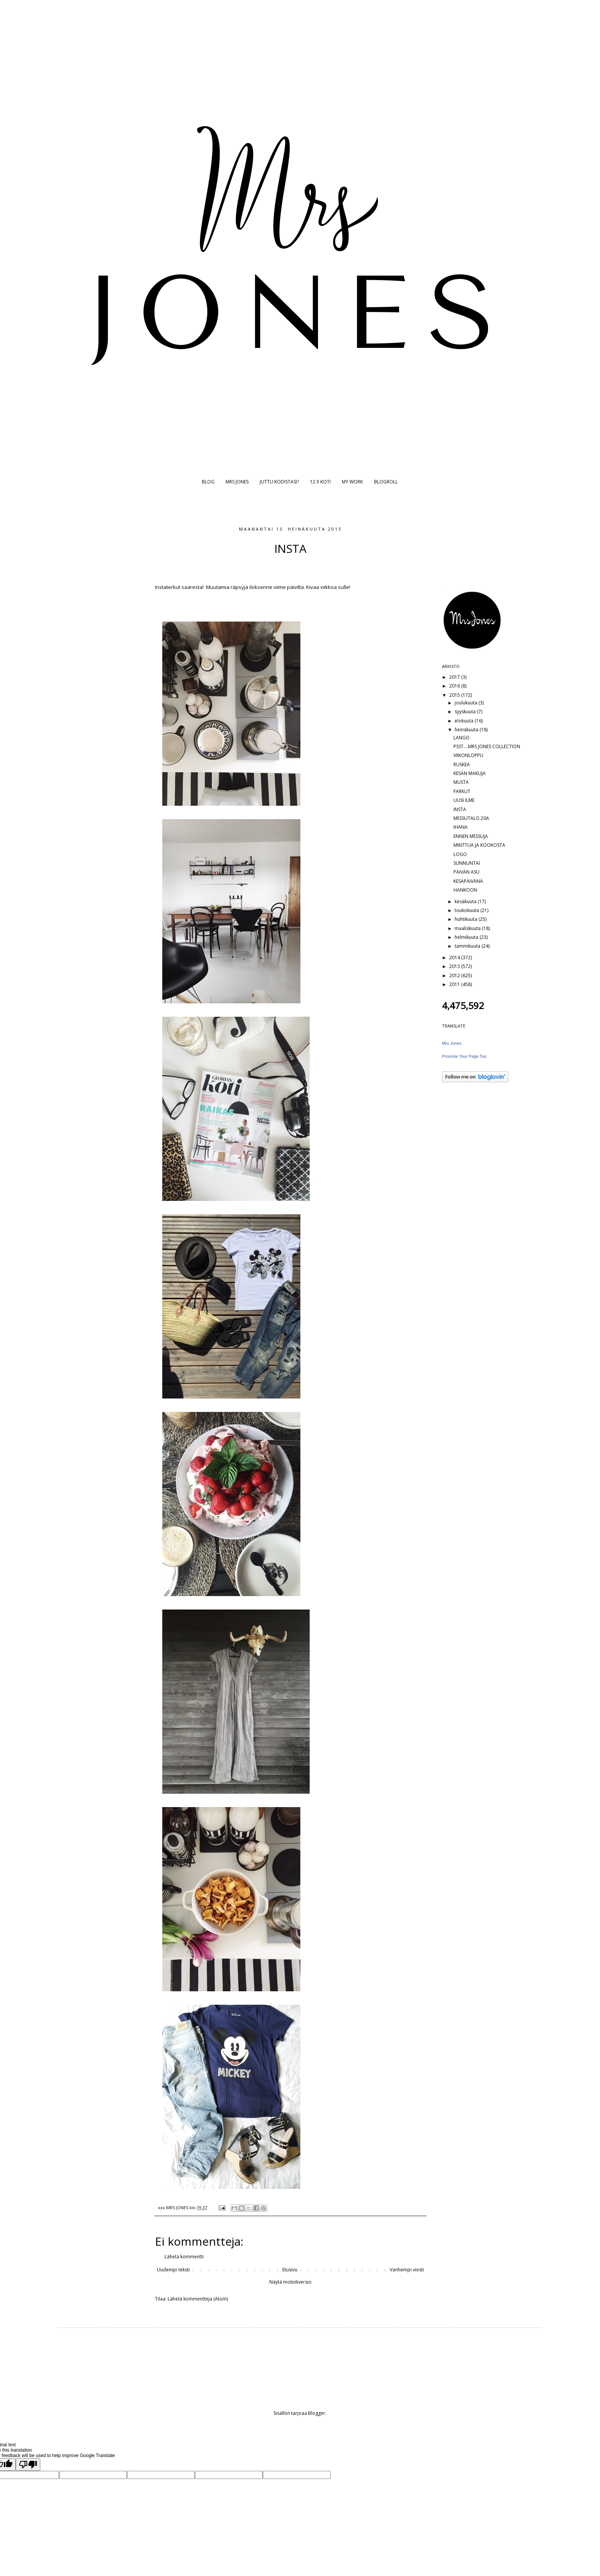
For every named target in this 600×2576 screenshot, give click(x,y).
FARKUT (461, 791)
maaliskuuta (468, 928)
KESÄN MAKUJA (469, 773)
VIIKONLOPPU (468, 755)
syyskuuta (466, 711)
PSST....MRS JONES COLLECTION (486, 746)
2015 (455, 695)
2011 (455, 984)
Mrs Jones (452, 1043)
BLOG (208, 481)
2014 (455, 957)
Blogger (316, 2413)
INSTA (459, 809)
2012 (455, 975)
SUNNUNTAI (466, 863)
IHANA (460, 827)
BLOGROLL (386, 481)
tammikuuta (468, 946)
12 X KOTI (320, 481)
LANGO (461, 737)
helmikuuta (467, 937)
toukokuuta (467, 910)
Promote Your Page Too (464, 1056)
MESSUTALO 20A (471, 818)
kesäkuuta (466, 901)
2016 (455, 686)
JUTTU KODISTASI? (279, 481)
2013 (455, 966)
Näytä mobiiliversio (290, 2282)
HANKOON (465, 890)
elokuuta (465, 720)
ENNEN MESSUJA (470, 836)
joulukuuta (466, 702)
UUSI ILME (464, 800)
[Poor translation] (28, 2464)
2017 (455, 677)
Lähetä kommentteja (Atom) (198, 2299)
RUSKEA (461, 764)
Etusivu (289, 2269)
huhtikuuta (466, 919)
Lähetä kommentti (184, 2256)
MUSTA (461, 782)
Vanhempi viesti (407, 2269)
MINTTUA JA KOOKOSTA (479, 845)
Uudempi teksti (173, 2269)
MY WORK (352, 481)
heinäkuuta (467, 729)
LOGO (460, 854)
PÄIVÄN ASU (466, 872)
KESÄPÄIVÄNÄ (468, 881)
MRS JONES (237, 481)
